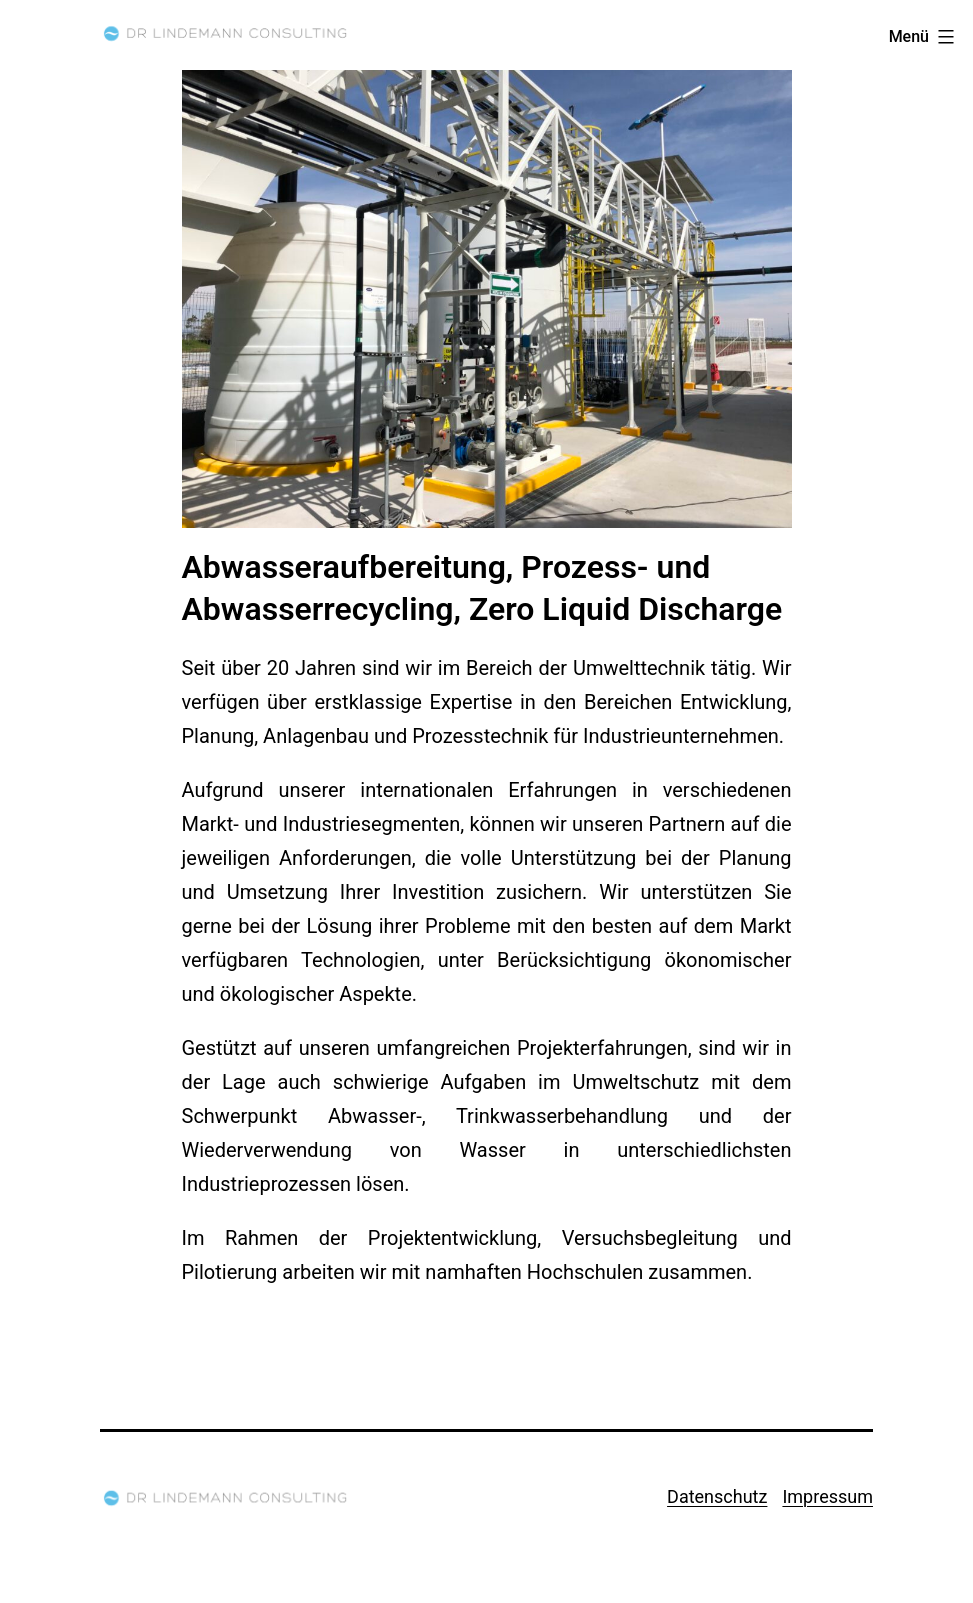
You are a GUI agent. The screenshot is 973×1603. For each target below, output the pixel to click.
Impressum (827, 1496)
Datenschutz (717, 1496)
